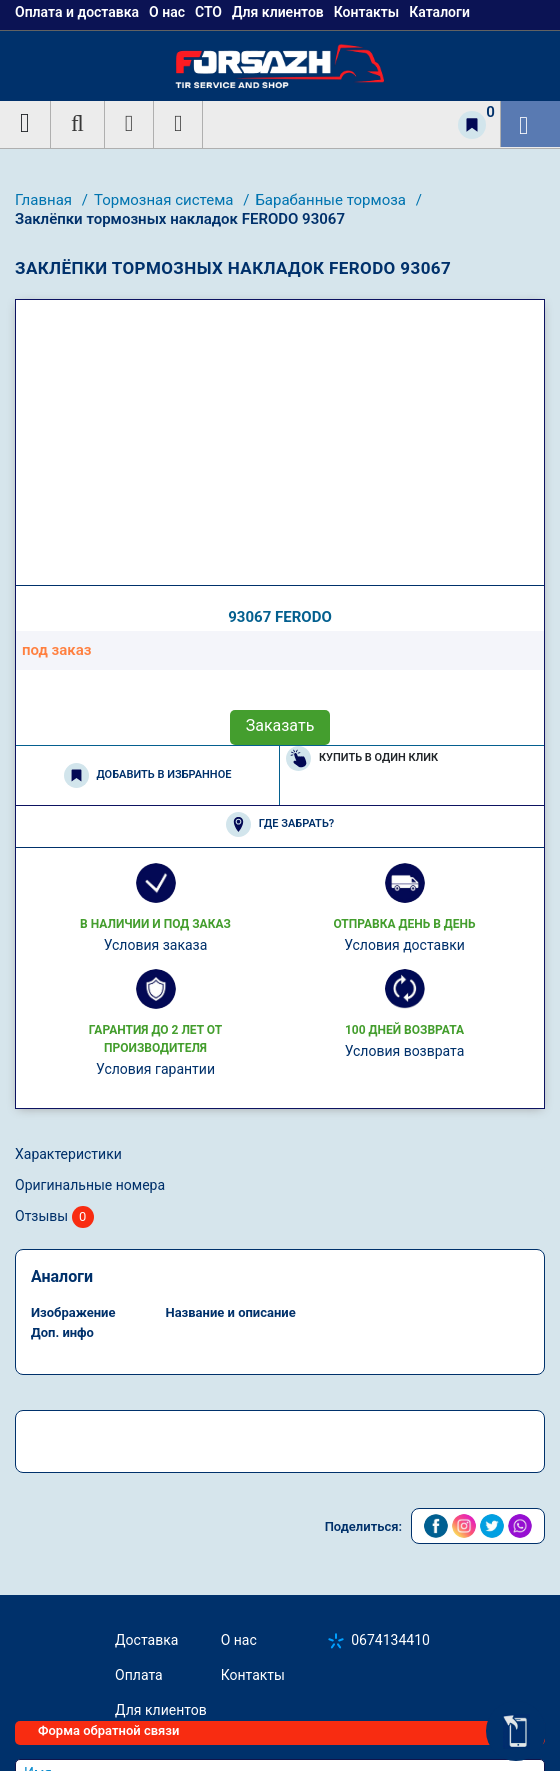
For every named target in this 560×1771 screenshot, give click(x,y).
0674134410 (390, 1640)
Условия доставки (404, 945)
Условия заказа (156, 945)
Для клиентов (161, 1710)
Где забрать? (280, 824)
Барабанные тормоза (332, 200)
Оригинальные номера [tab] (90, 1185)
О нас (239, 1640)
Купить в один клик (362, 758)
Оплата (139, 1675)
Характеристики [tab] (68, 1154)
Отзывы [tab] (54, 1217)
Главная (45, 200)
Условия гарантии (155, 1069)
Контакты (253, 1675)
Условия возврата (405, 1051)
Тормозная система (165, 200)
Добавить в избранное (148, 775)
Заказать (280, 725)
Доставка (146, 1640)
